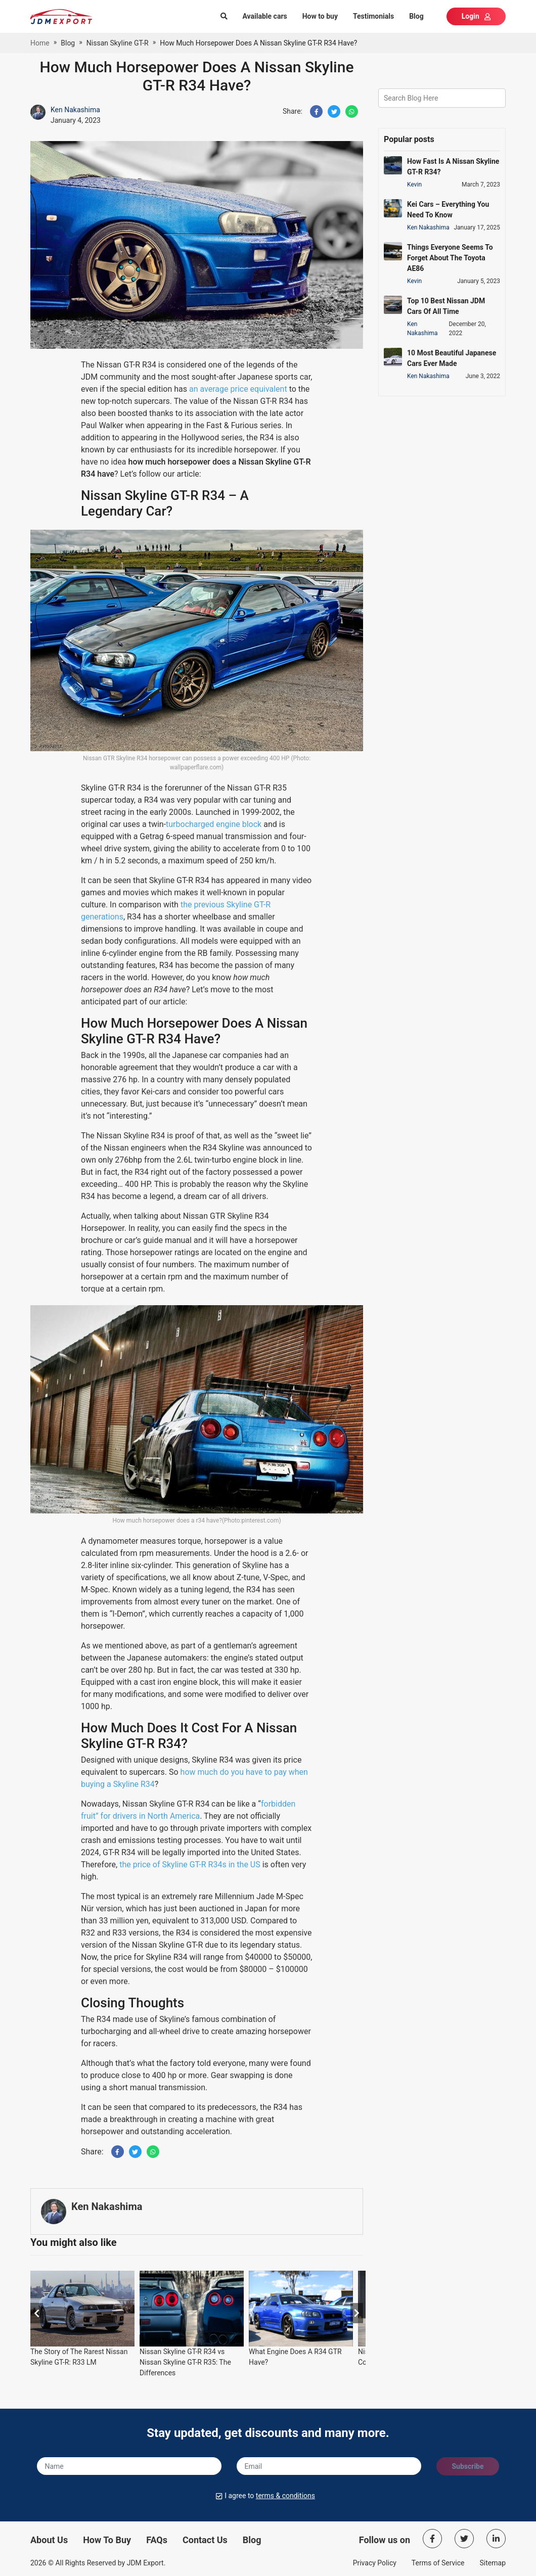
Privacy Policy (374, 2563)
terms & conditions (285, 2496)
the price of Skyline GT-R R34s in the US (189, 1864)
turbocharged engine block (213, 824)
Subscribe (467, 2466)
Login (476, 16)
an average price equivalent (238, 389)
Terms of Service (438, 2563)
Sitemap (493, 2563)
